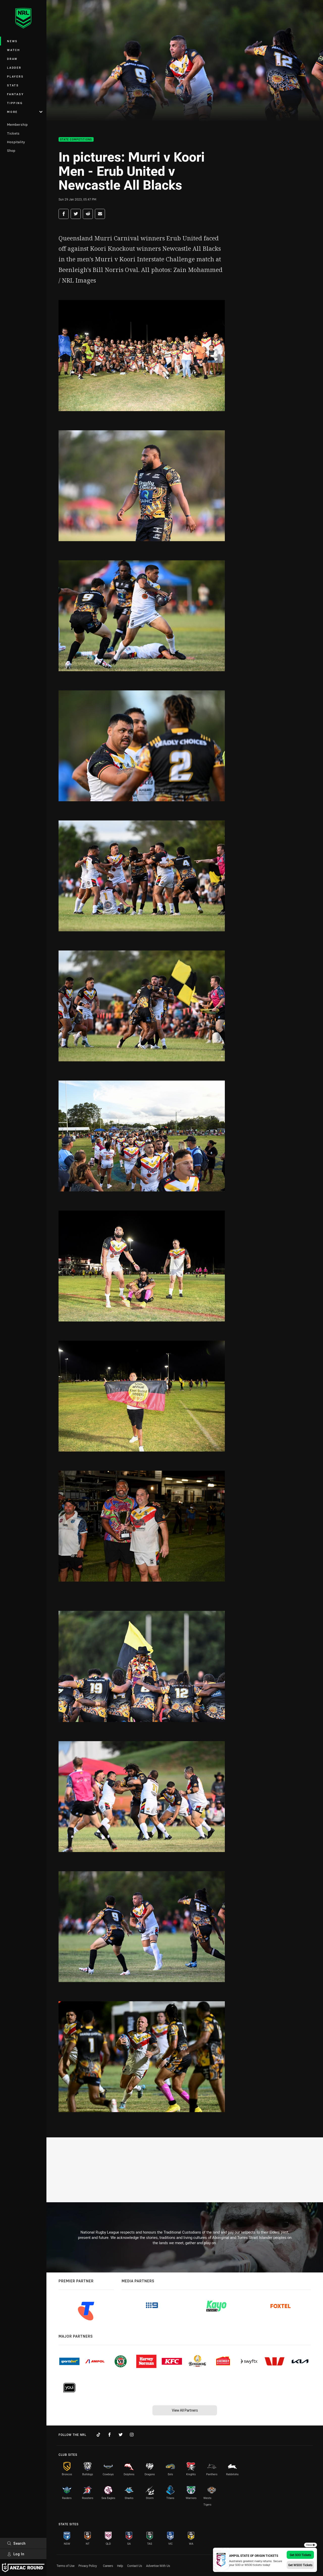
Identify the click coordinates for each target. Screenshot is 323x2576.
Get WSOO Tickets (300, 2565)
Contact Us (134, 2566)
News (12, 41)
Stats (13, 85)
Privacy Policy (87, 2566)
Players (15, 76)
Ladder (14, 67)
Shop (11, 150)
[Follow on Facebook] (109, 2434)
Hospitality (16, 142)
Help (120, 2566)
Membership (17, 124)
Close (310, 2544)
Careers (108, 2566)
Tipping (15, 103)
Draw (12, 59)
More (24, 112)
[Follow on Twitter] (121, 2434)
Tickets (13, 133)
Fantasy (15, 94)
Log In (15, 2554)
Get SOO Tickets (300, 2555)
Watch (13, 50)
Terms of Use (65, 2566)
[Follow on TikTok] (98, 2434)
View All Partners (185, 2410)
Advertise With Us (158, 2566)
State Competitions (76, 139)
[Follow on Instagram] (132, 2434)
